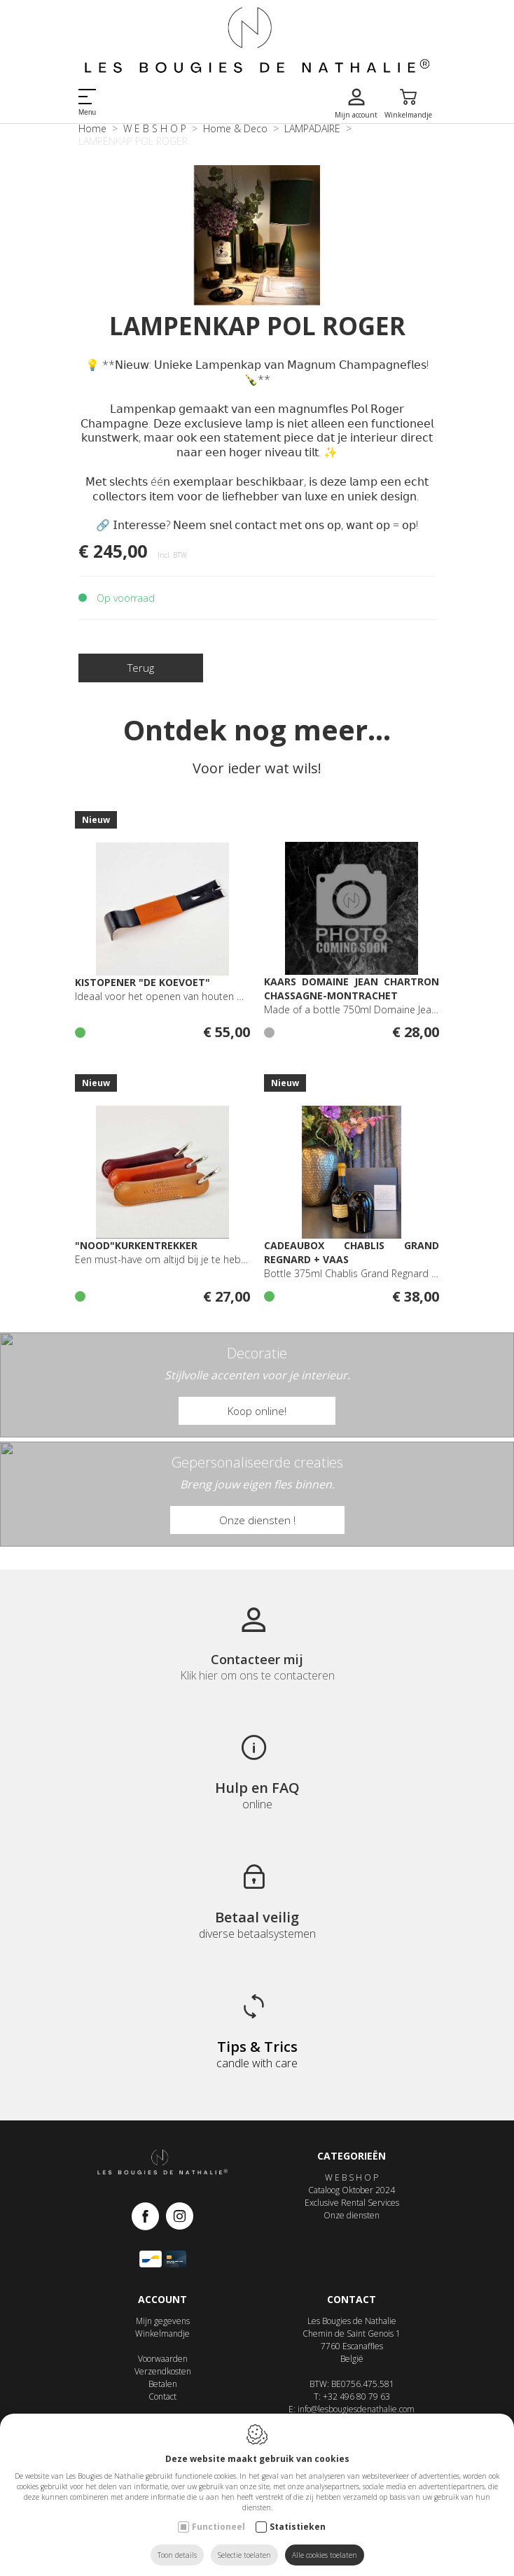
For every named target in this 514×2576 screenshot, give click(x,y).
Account (162, 2299)
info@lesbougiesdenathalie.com (356, 2409)
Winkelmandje (162, 2333)
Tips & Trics (257, 2046)
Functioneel (218, 2527)
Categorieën (351, 2155)
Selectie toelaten (244, 2555)
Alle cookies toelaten (324, 2555)
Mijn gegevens (163, 2321)
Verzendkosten (162, 2371)
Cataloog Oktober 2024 (351, 2190)
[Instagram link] (179, 2217)
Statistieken (298, 2527)
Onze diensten (352, 2215)
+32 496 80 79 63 (356, 2396)
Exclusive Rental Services (352, 2203)
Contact (162, 2396)
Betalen (162, 2384)
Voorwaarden (163, 2359)
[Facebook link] (149, 2217)
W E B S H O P (351, 2177)
